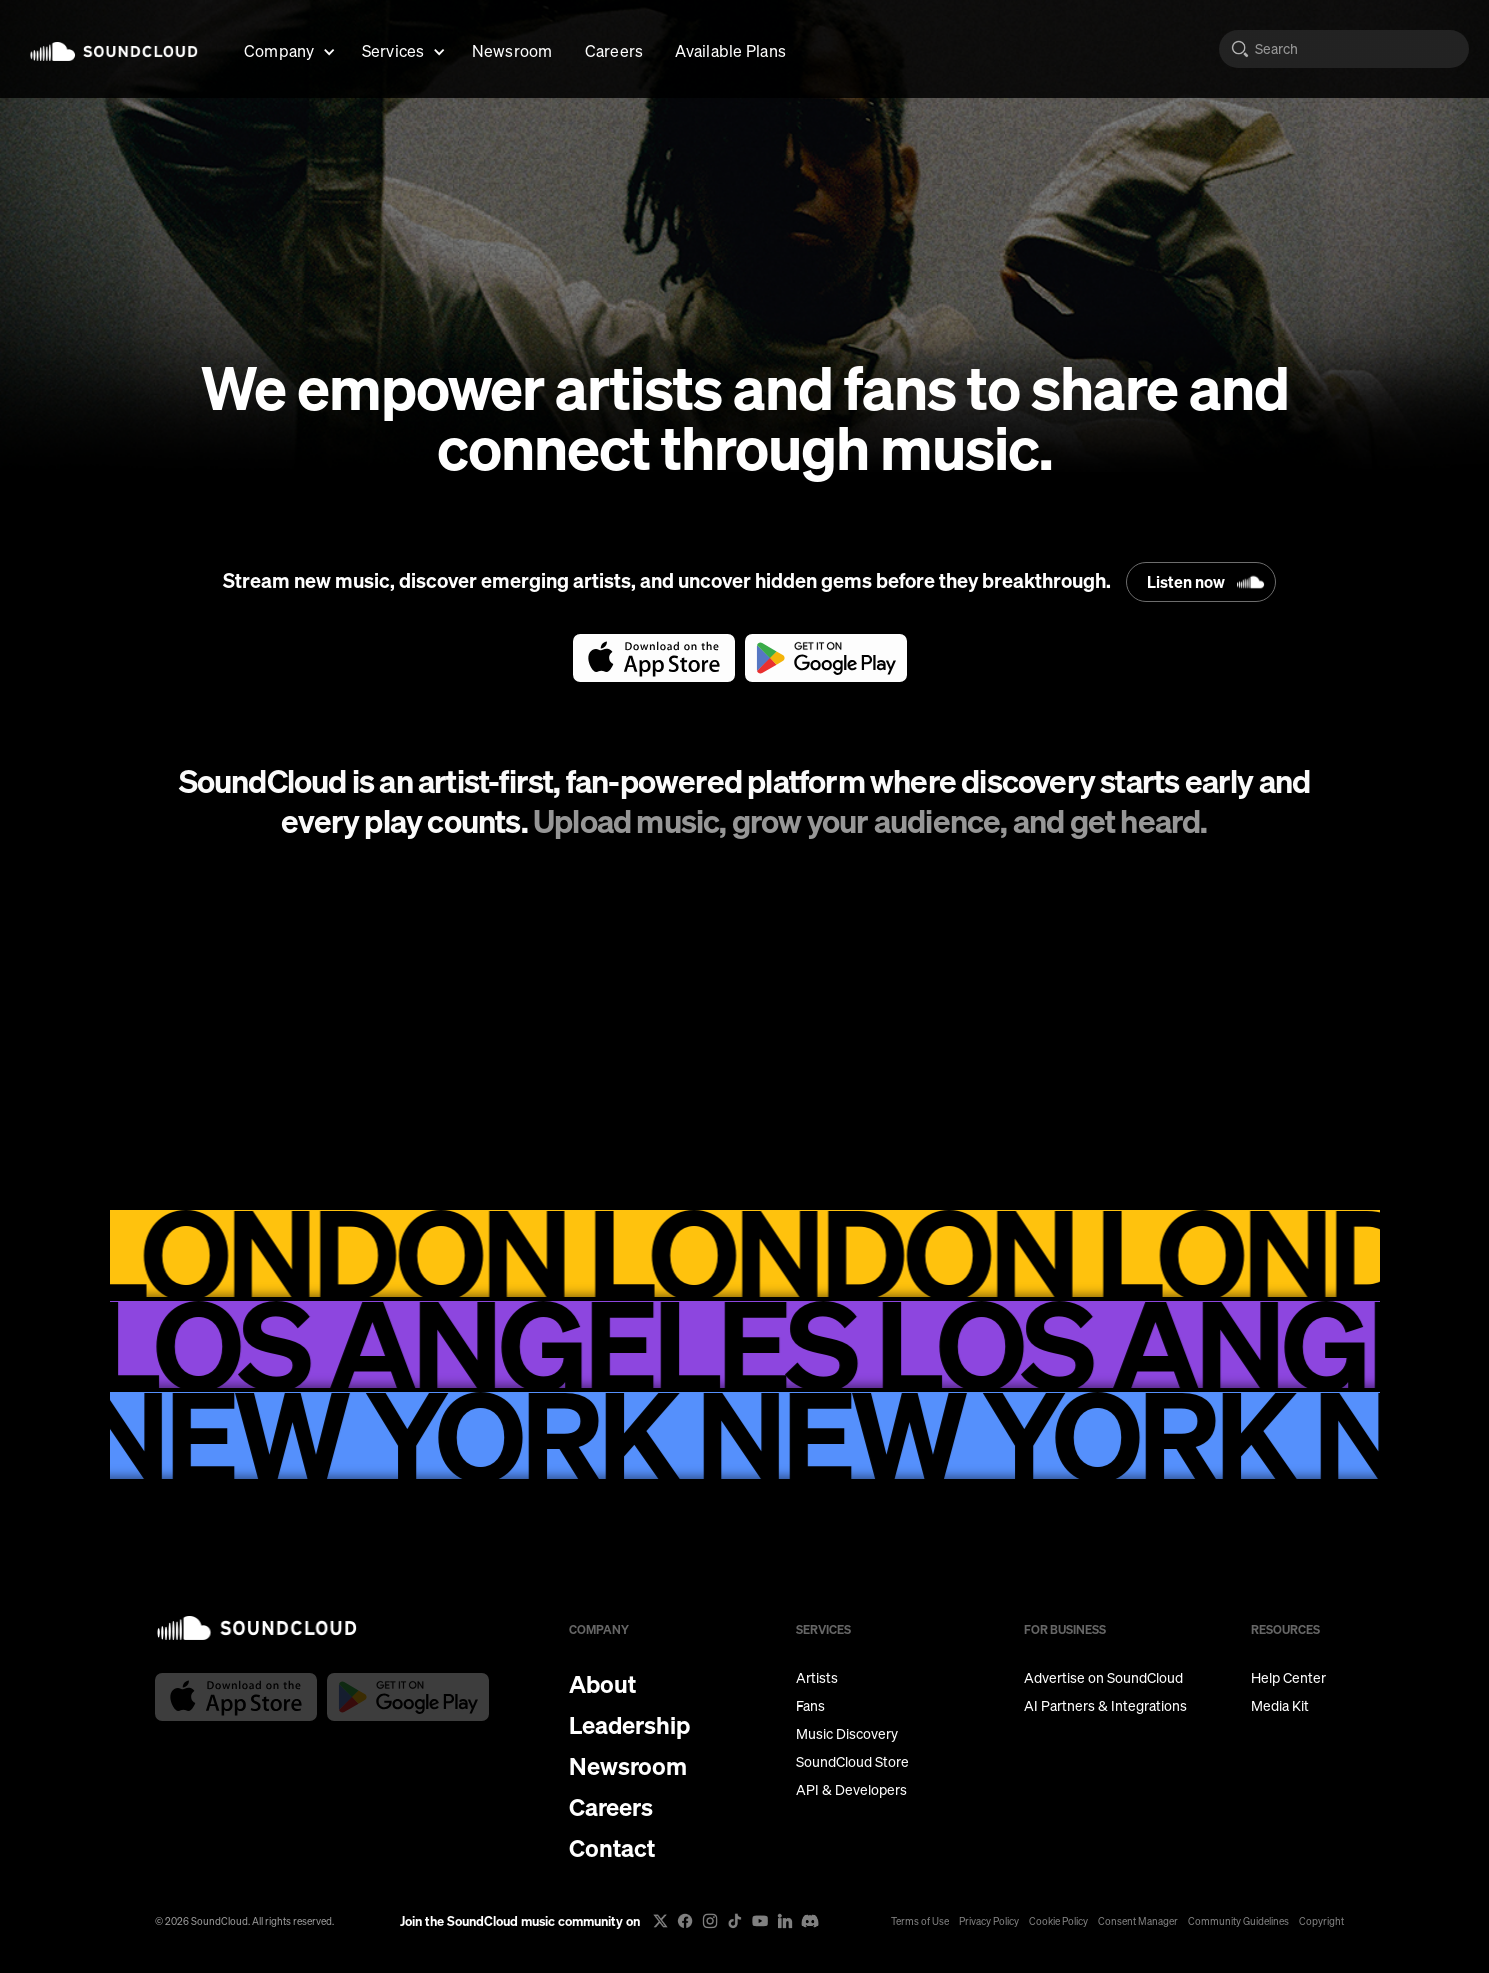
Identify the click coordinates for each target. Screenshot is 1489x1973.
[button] (287, 48)
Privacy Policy (989, 1921)
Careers (614, 50)
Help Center (1288, 1678)
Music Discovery (847, 1734)
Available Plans (730, 50)
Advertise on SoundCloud (1103, 1678)
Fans (810, 1706)
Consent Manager (1138, 1921)
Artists (817, 1678)
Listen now (1186, 582)
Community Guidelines (1238, 1921)
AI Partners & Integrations (1105, 1706)
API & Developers (851, 1790)
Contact (612, 1848)
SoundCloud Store (852, 1762)
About (602, 1684)
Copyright (1321, 1921)
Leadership (629, 1725)
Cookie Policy (1058, 1921)
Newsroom (512, 50)
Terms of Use (920, 1921)
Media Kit (1280, 1706)
